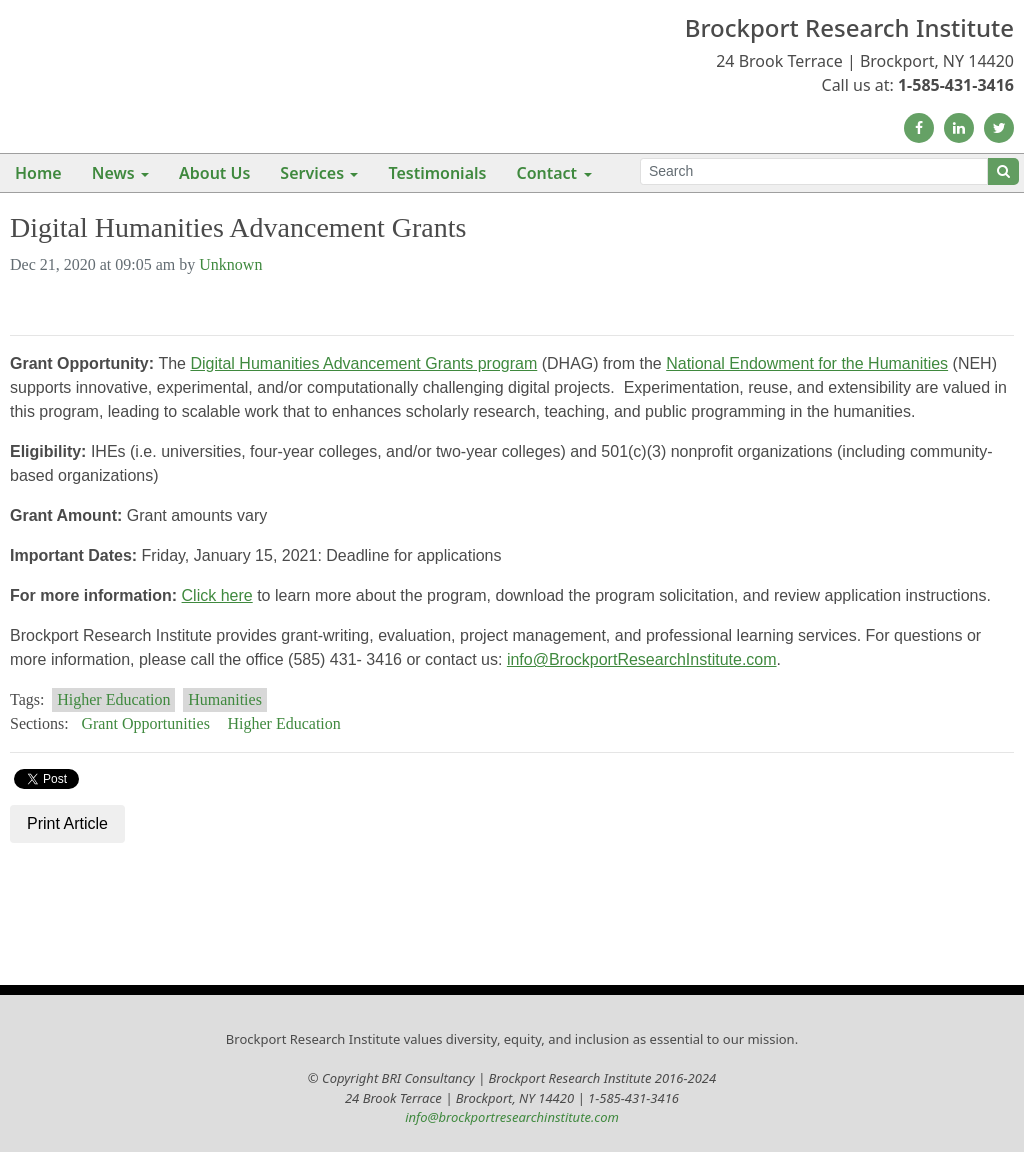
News (113, 173)
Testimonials (437, 173)
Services (312, 173)
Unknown (230, 264)
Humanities (225, 699)
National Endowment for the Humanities (807, 363)
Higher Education (113, 699)
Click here (217, 595)
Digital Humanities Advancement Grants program (363, 363)
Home (38, 173)
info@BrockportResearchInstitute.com (642, 659)
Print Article (67, 823)
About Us (214, 173)
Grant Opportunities (145, 723)
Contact (546, 173)
